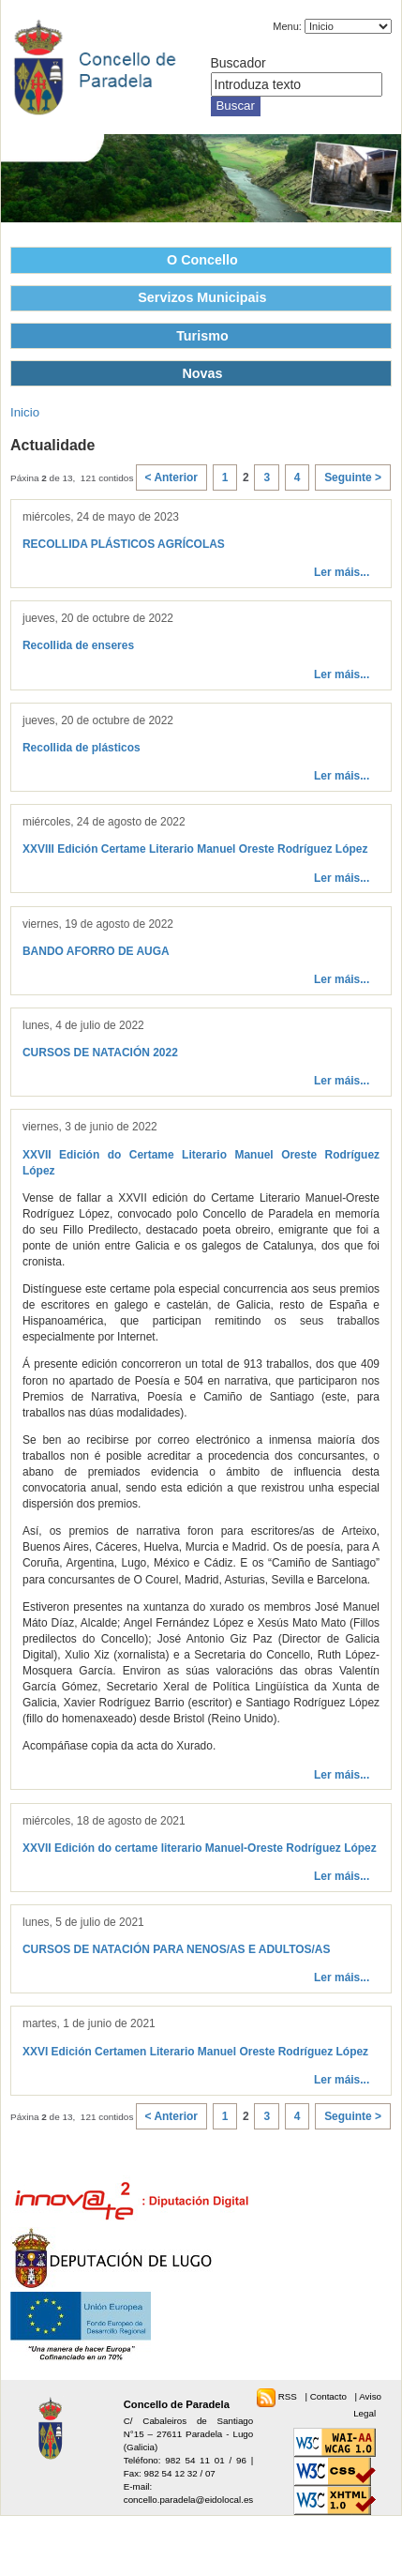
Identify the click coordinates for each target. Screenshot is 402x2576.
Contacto (330, 2396)
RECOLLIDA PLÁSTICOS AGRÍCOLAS (123, 544)
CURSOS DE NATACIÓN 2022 (100, 1052)
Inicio (24, 412)
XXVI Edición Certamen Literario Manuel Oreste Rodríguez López (195, 2051)
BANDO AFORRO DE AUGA (96, 951)
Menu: (287, 26)
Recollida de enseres (78, 645)
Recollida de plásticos (81, 747)
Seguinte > (352, 477)
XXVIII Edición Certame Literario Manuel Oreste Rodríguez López (194, 849)
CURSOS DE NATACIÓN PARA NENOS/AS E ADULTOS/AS (176, 1949)
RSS (289, 2396)
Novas (202, 373)
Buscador (238, 62)
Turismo (202, 335)
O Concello (202, 259)
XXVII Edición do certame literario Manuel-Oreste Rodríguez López (199, 1848)
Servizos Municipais (202, 297)
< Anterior (171, 477)
